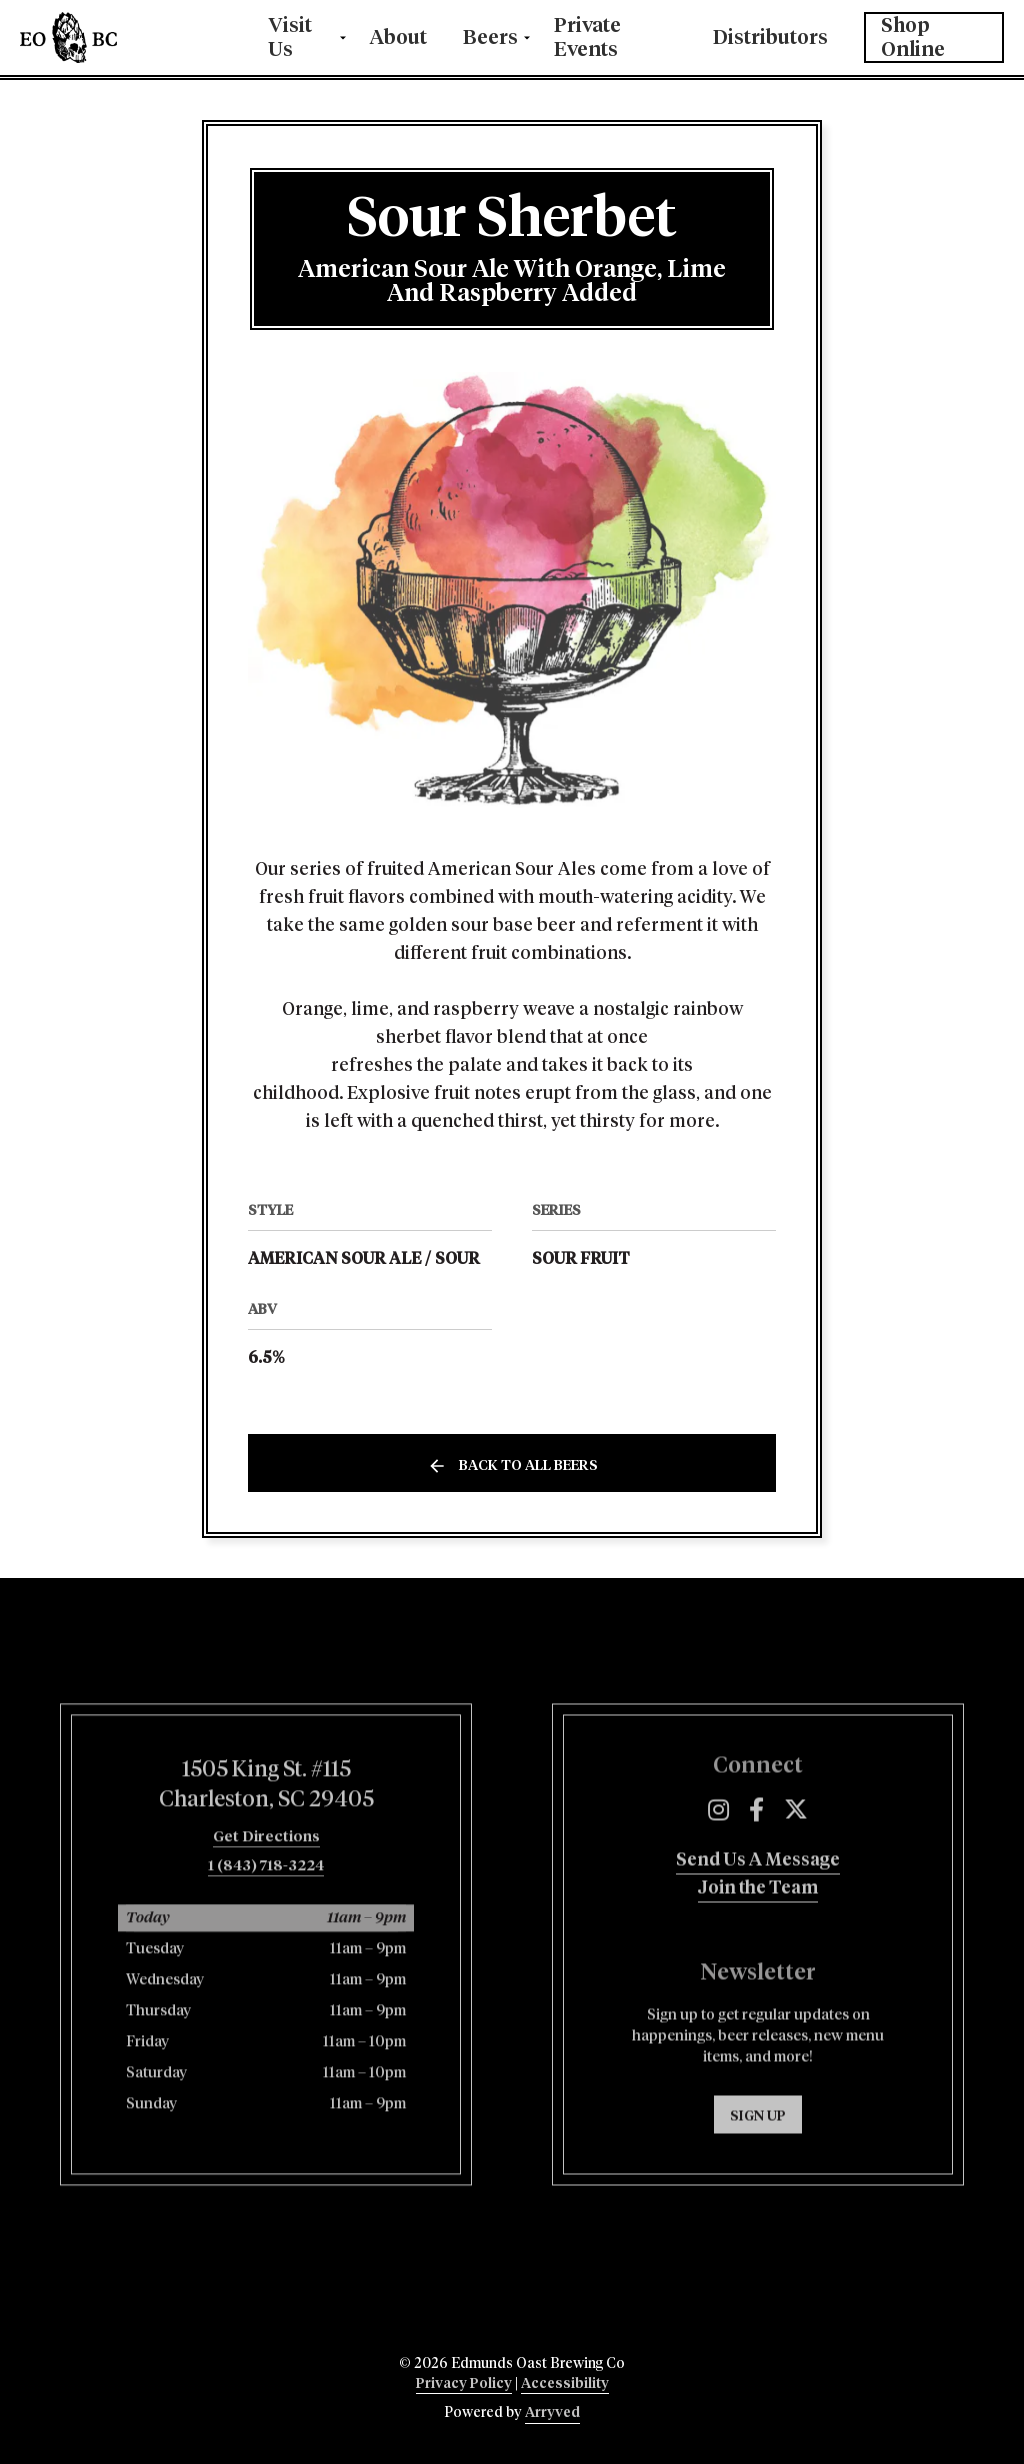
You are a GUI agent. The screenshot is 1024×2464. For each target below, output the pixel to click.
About (398, 38)
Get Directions (266, 1918)
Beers (490, 38)
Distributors (770, 38)
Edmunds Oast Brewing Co (126, 37)
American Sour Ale (334, 1259)
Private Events (587, 38)
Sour (457, 1259)
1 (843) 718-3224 (266, 1947)
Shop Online (913, 37)
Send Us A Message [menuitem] (758, 1941)
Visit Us (290, 38)
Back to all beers (528, 1466)
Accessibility (565, 2384)
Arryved (552, 2413)
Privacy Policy (464, 2384)
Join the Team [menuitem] (758, 1969)
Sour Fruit (581, 1259)
